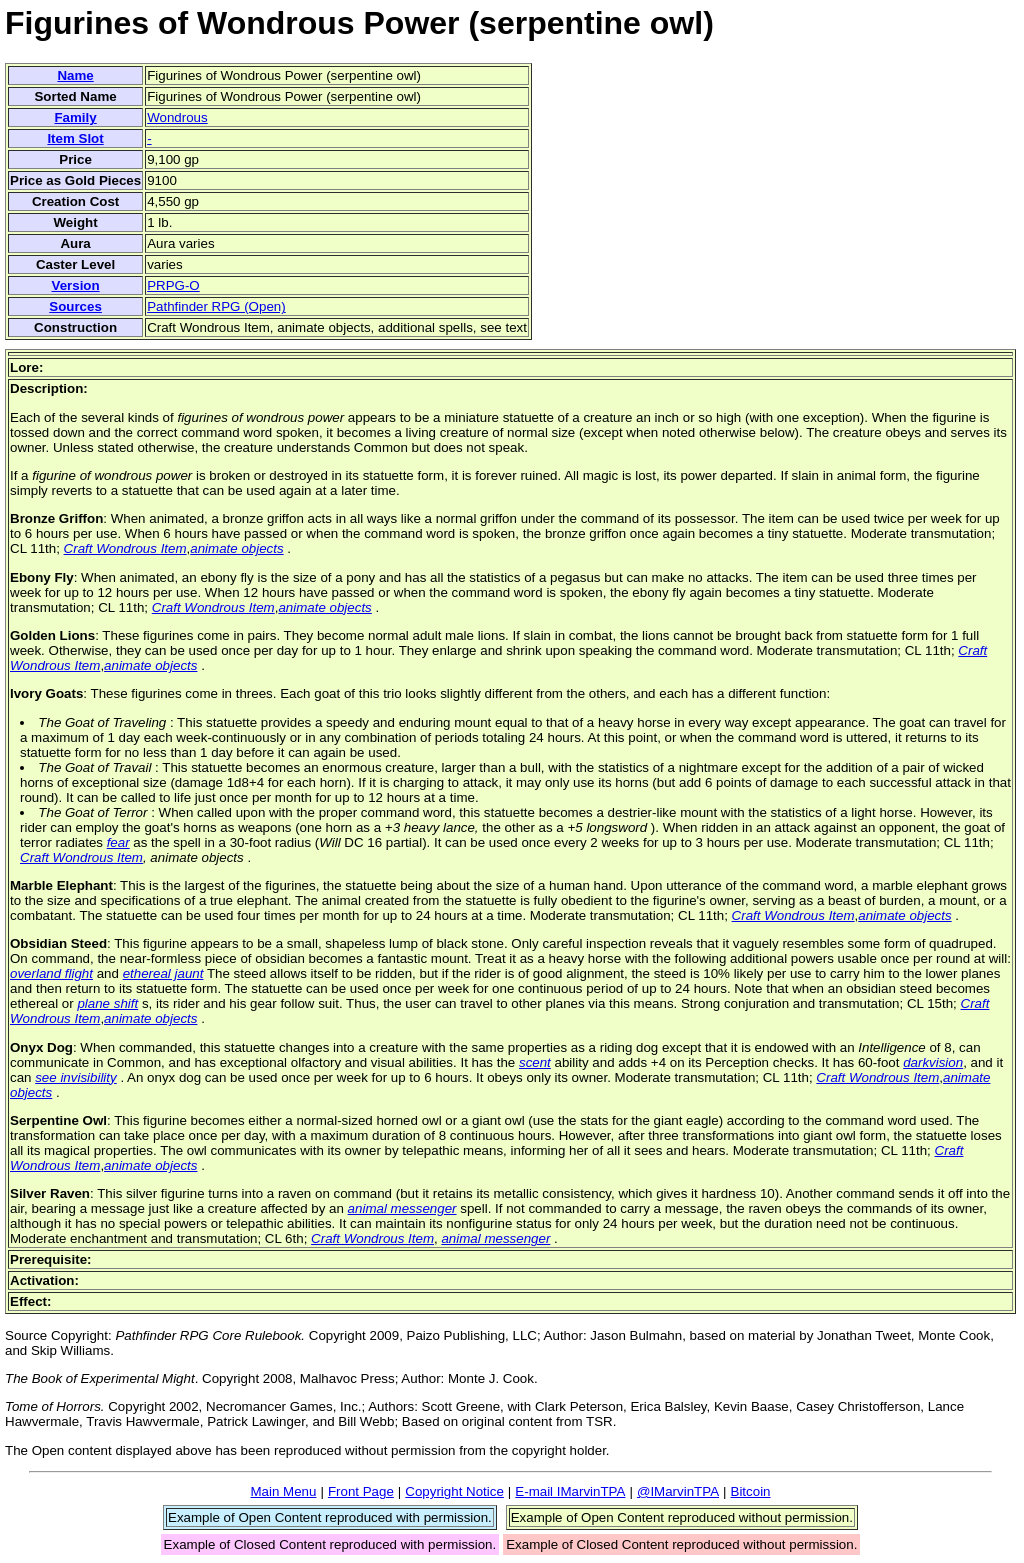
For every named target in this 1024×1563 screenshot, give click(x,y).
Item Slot (75, 138)
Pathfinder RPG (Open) (216, 306)
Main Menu (283, 1491)
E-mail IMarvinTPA (570, 1491)
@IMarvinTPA (678, 1491)
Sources (75, 306)
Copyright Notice (454, 1491)
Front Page (361, 1491)
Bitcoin (751, 1491)
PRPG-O (173, 285)
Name (75, 75)
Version (75, 285)
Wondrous (177, 117)
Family (75, 117)
